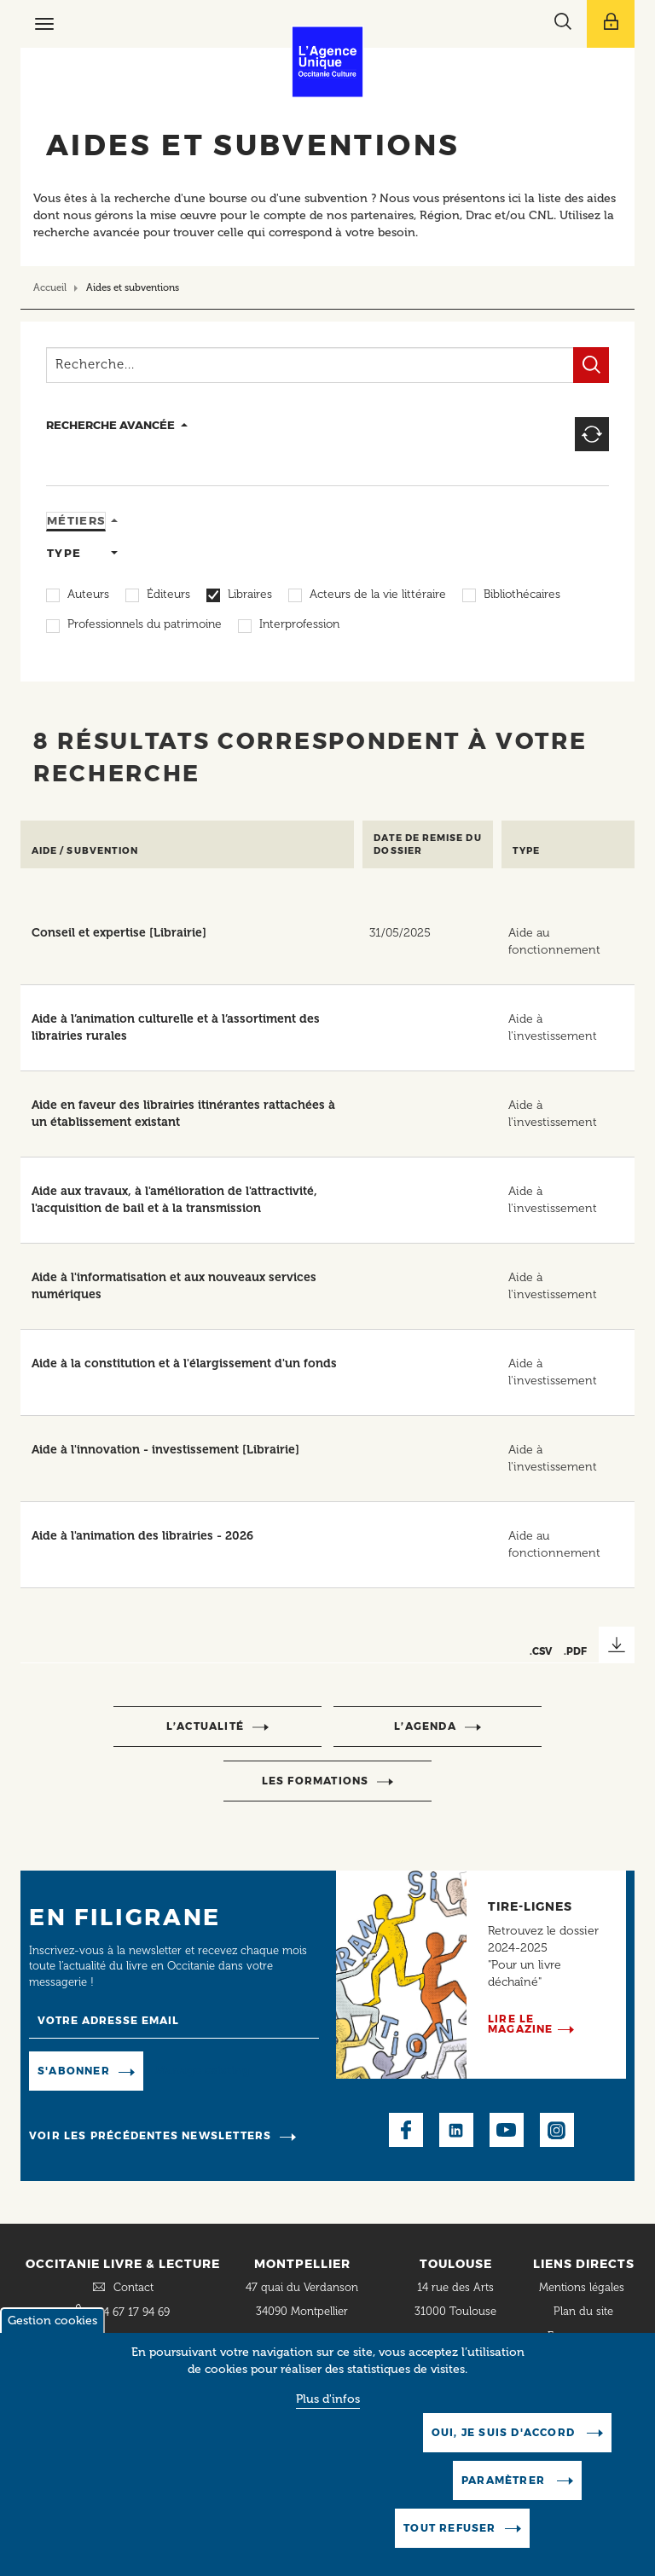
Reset (592, 434)
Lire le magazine (521, 2023)
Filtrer (591, 365)
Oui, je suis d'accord (505, 2432)
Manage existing (202, 2070)
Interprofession (299, 625)
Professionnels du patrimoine (144, 625)
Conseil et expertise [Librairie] (119, 932)
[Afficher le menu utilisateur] (611, 24)
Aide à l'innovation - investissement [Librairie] (165, 1449)
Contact (133, 2287)
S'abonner (74, 2070)
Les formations (315, 1780)
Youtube (507, 2130)
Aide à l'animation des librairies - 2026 (142, 1536)
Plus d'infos (328, 2399)
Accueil (50, 287)
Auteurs (88, 595)
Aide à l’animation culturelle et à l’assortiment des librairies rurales (176, 1027)
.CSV (541, 1651)
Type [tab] (64, 553)
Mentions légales (583, 2287)
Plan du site (583, 2311)
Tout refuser (449, 2527)
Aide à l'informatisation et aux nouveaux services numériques (174, 1286)
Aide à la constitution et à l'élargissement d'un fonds (184, 1363)
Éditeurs (168, 595)
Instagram (557, 2130)
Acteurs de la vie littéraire (378, 595)
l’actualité (205, 1726)
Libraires (250, 595)
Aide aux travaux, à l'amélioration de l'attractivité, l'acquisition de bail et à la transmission (174, 1199)
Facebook (406, 2130)
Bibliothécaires (522, 595)
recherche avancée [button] (110, 425)
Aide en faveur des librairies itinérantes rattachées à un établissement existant (183, 1113)
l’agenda (425, 1726)
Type (526, 850)
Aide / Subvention (85, 850)
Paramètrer (504, 2480)
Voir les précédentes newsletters (150, 2135)
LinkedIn (456, 2130)
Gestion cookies (52, 2320)
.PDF (575, 1651)
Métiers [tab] (76, 520)
